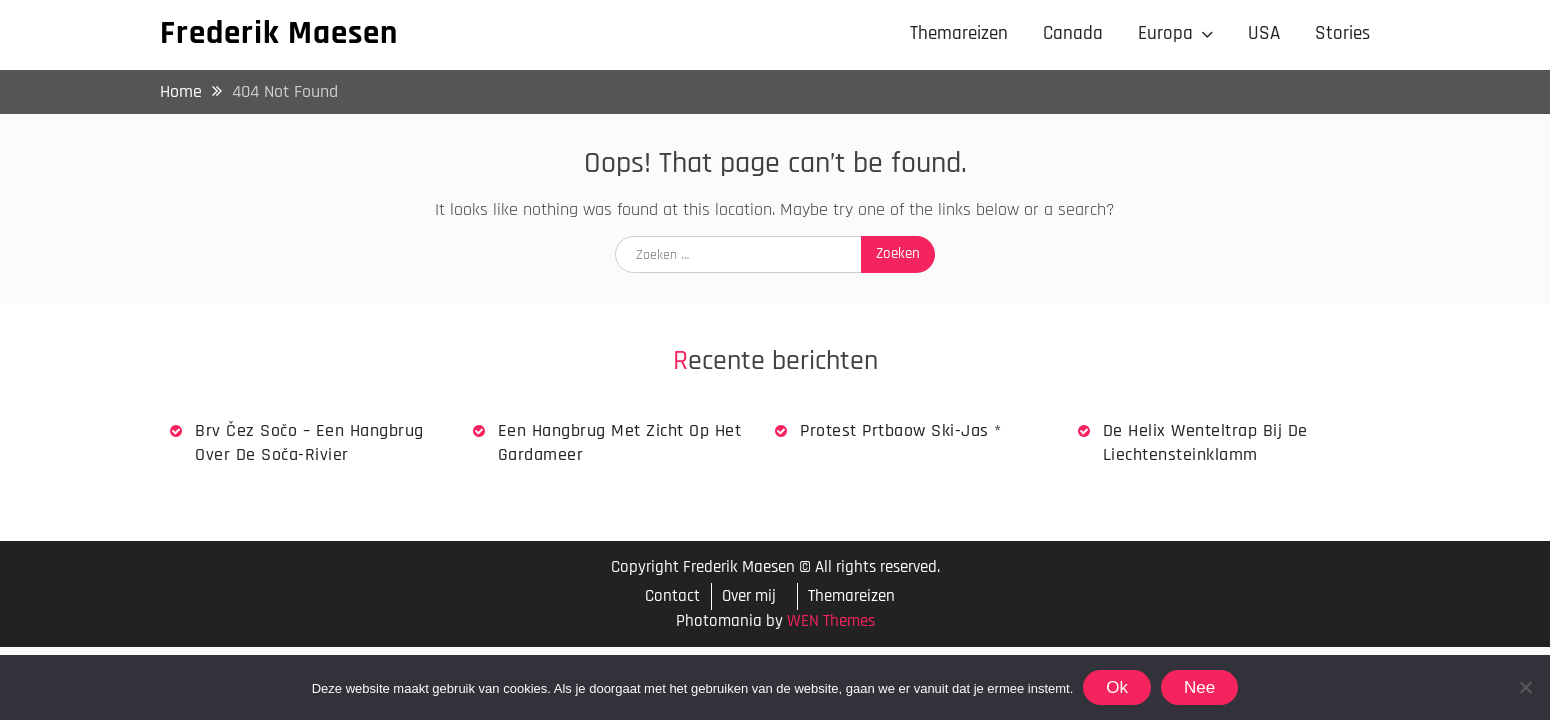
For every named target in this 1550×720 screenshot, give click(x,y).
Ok (1117, 687)
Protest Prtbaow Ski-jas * (901, 430)
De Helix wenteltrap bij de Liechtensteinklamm (1205, 442)
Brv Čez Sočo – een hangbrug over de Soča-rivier (309, 442)
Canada (1073, 33)
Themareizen (959, 33)
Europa (1165, 33)
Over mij (749, 596)
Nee (1199, 687)
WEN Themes (831, 621)
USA (1264, 33)
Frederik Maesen (279, 33)
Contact (672, 596)
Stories (1342, 33)
